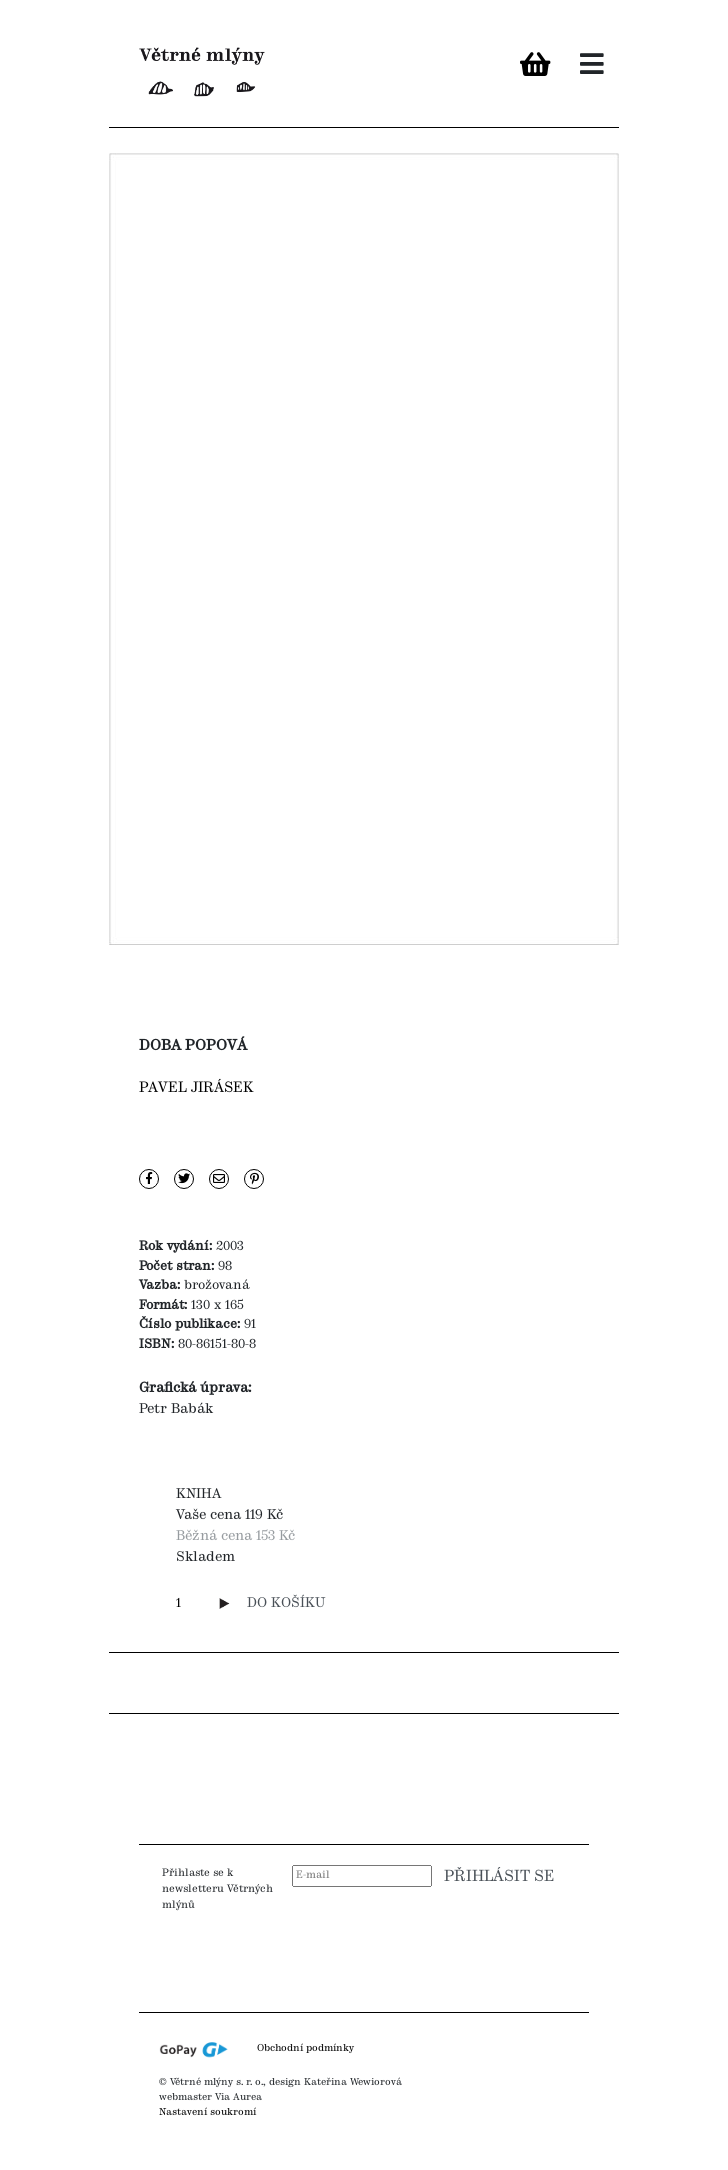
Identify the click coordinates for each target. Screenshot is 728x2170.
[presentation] (437, 1952)
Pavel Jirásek (196, 1088)
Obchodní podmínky (305, 2049)
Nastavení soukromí (207, 2112)
